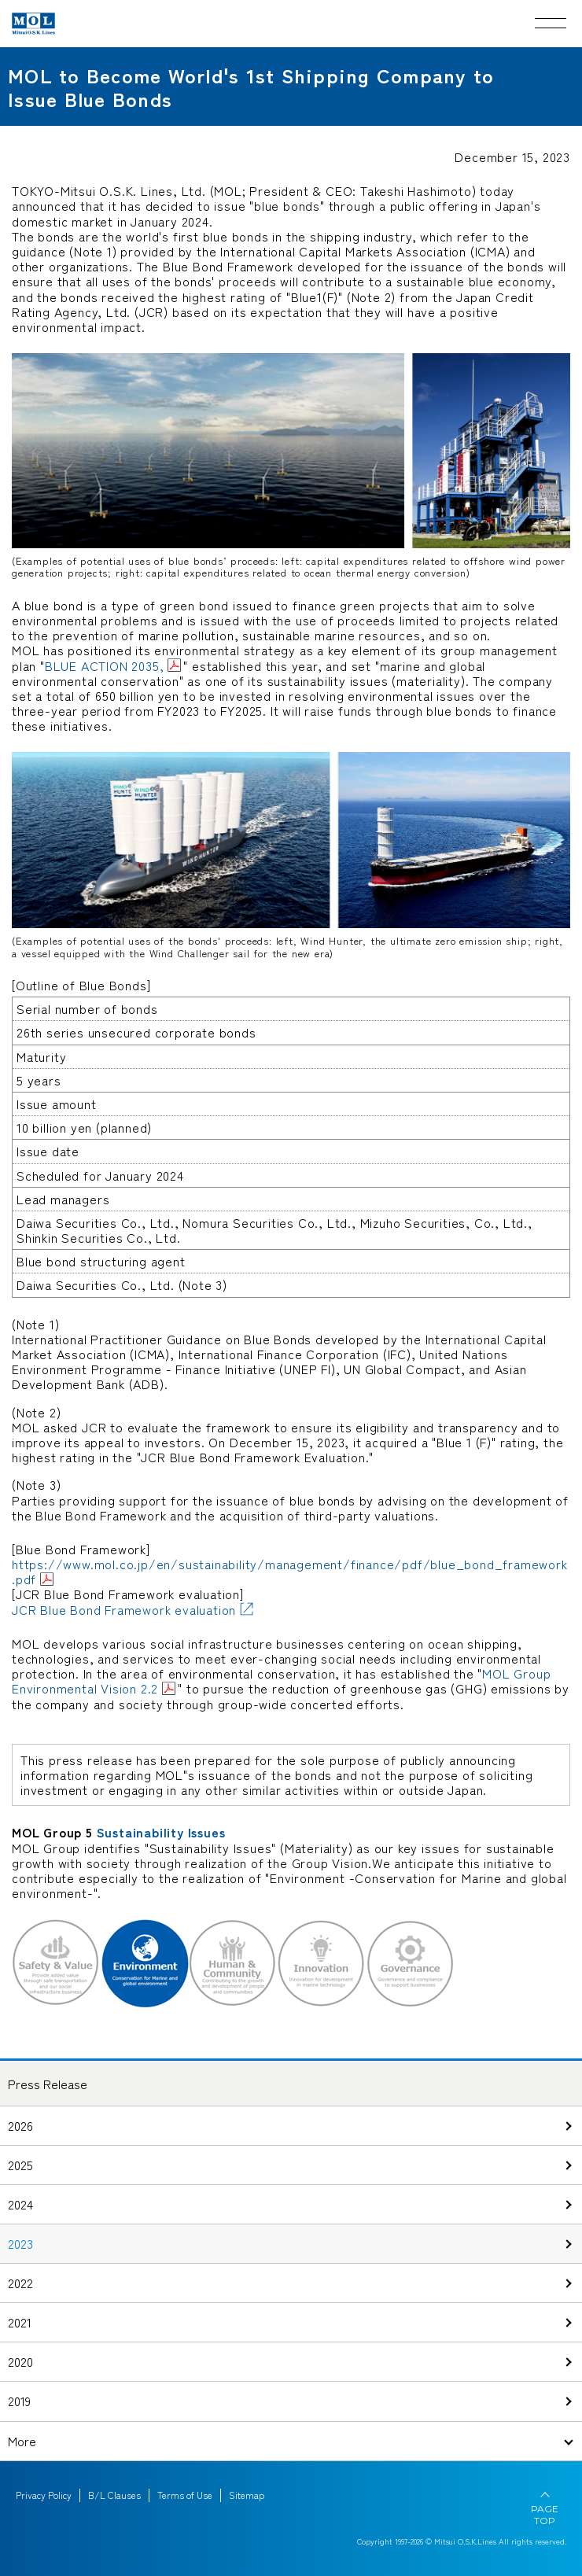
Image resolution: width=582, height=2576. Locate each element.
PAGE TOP (544, 2514)
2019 (19, 2400)
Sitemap (246, 2495)
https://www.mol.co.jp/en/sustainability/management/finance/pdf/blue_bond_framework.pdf (290, 1571)
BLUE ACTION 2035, (104, 665)
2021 (19, 2322)
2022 (20, 2282)
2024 (20, 2204)
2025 (20, 2164)
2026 (20, 2125)
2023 (20, 2243)
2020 (20, 2361)
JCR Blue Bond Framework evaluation (124, 1609)
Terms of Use (184, 2495)
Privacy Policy (44, 2495)
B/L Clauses (114, 2495)
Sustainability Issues (161, 1831)
